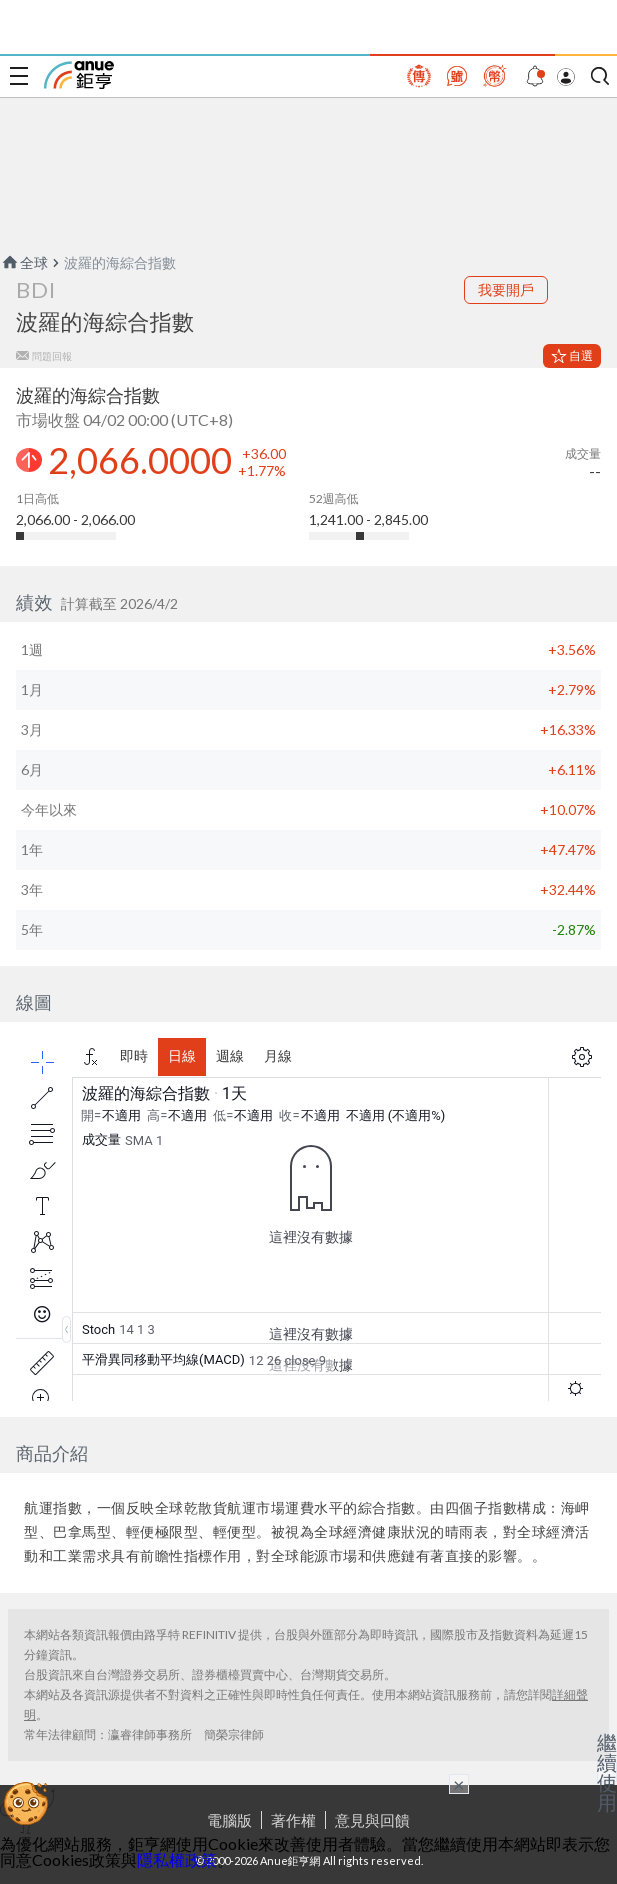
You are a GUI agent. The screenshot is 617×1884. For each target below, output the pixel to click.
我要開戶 (506, 289)
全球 (24, 262)
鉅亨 (79, 75)
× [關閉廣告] (459, 1784)
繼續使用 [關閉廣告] (607, 1772)
